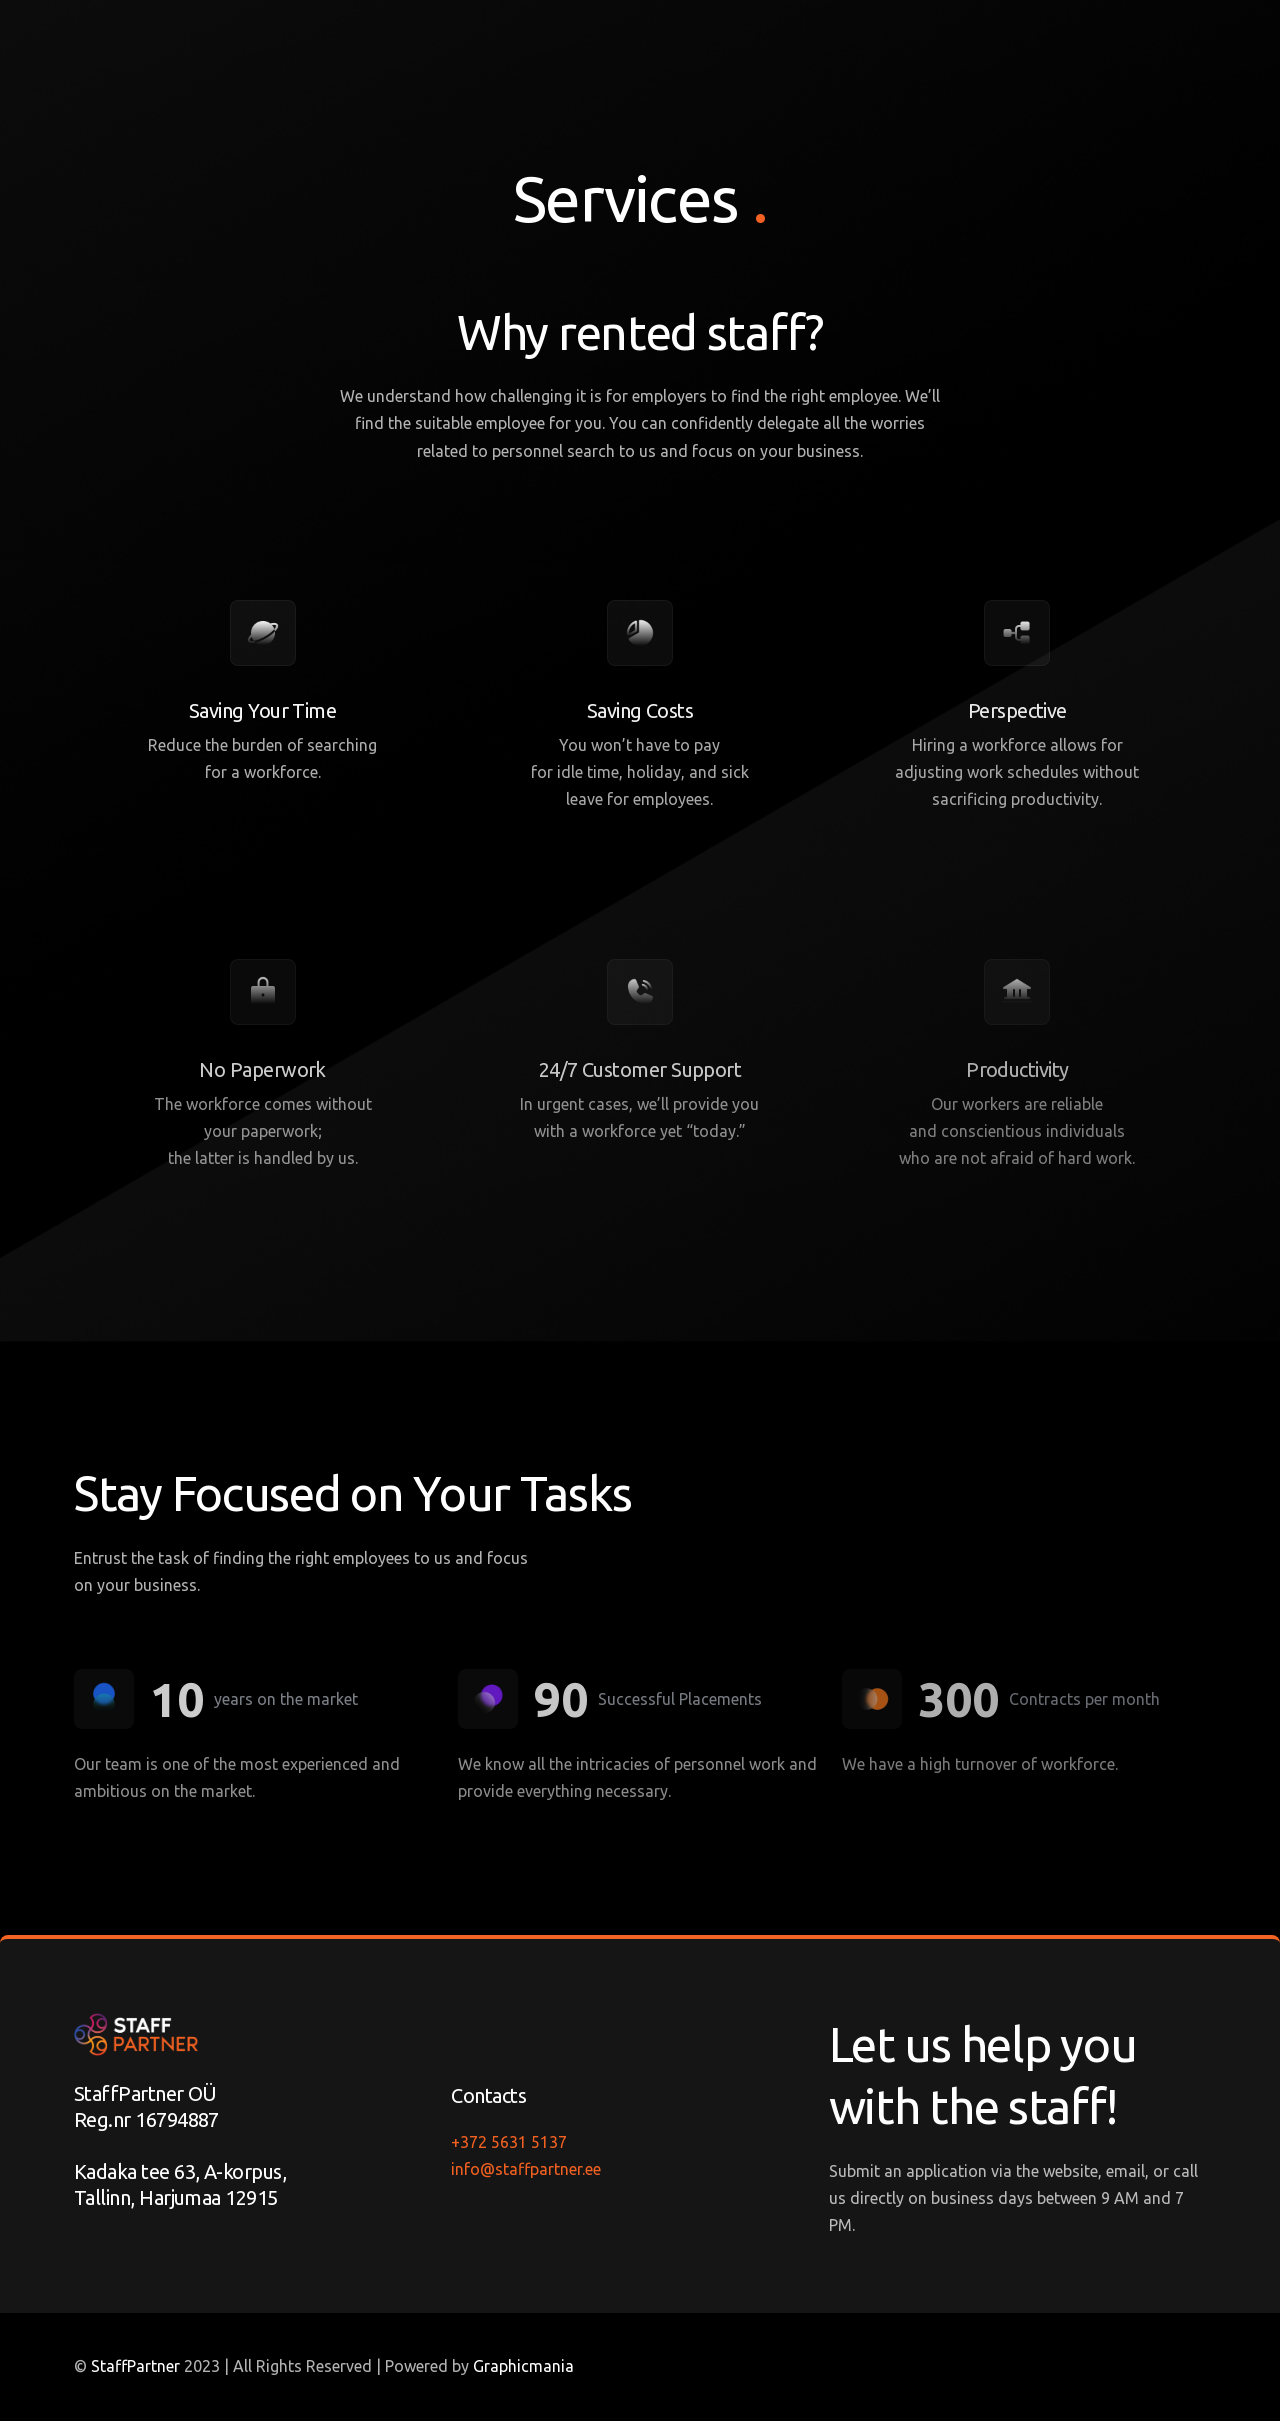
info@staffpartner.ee (526, 2169)
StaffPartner (135, 2366)
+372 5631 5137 (509, 2142)
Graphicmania (523, 2366)
